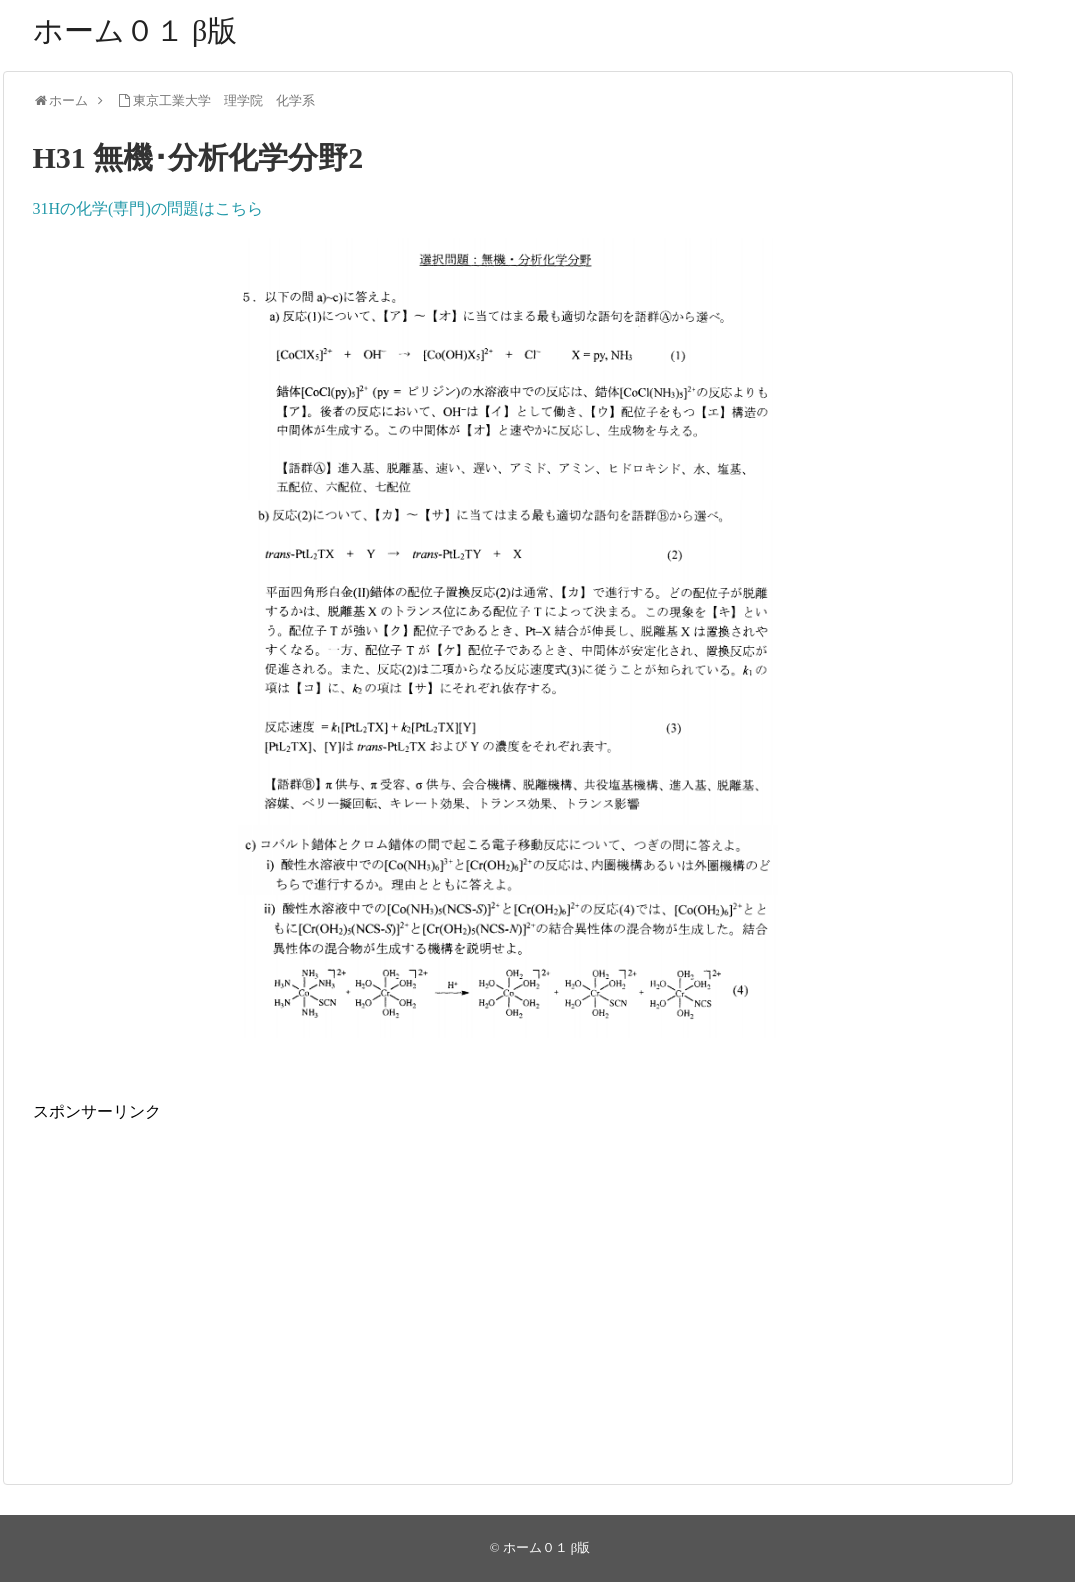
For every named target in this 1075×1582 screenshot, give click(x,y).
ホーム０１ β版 (135, 30)
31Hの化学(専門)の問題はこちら (148, 208)
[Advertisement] (508, 1265)
